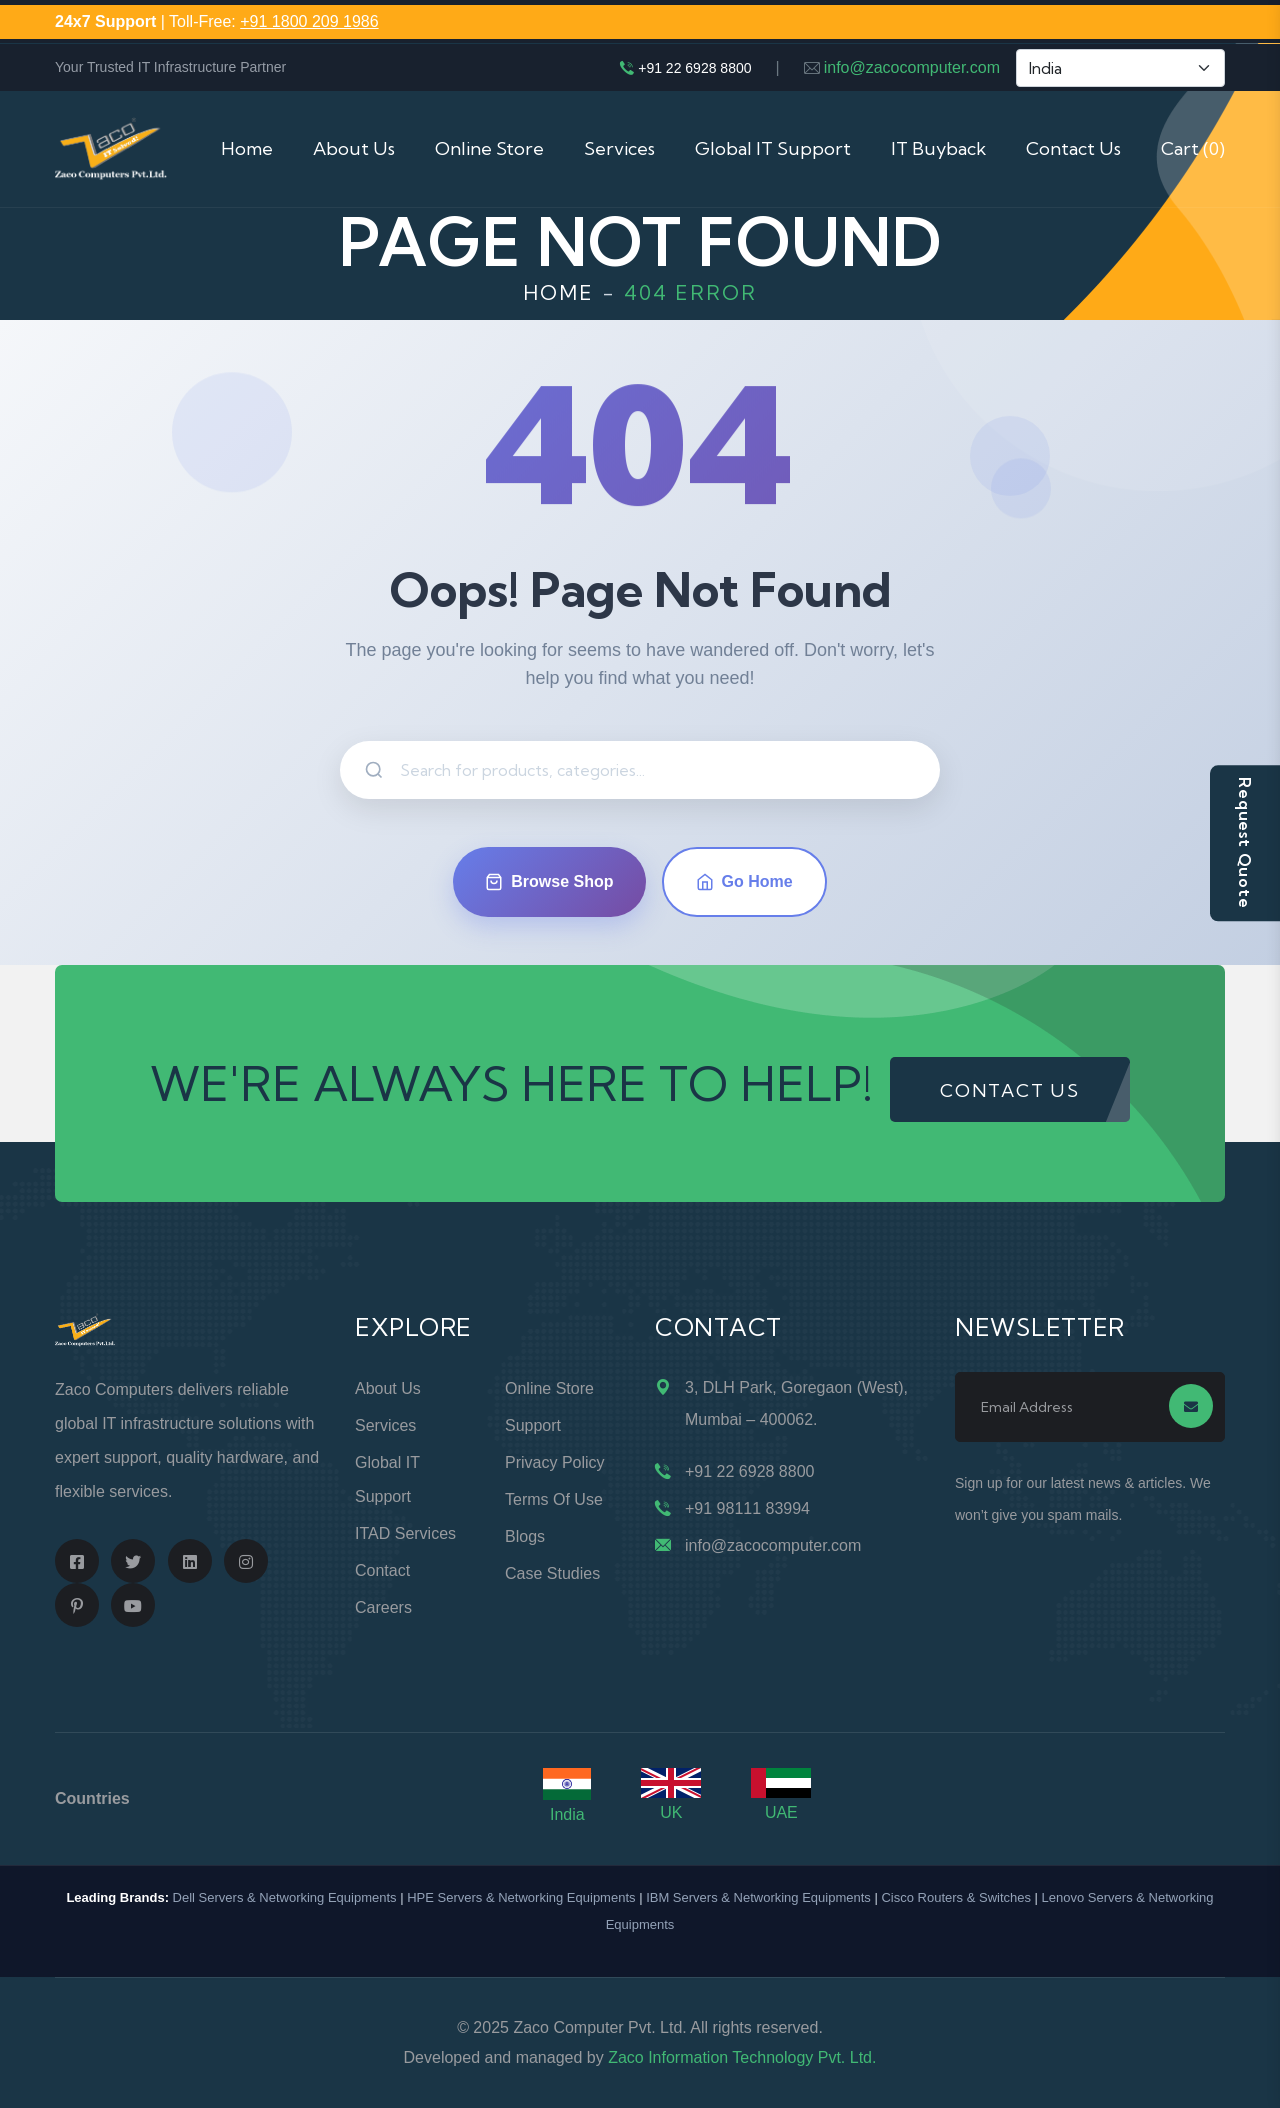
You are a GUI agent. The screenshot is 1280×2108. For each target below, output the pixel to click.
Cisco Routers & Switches (956, 1897)
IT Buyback (938, 148)
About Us (354, 148)
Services (619, 148)
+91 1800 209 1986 (309, 21)
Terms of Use (554, 1499)
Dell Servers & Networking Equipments (285, 1897)
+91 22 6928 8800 (694, 68)
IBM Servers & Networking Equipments (758, 1897)
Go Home (744, 882)
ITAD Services (405, 1533)
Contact (382, 1570)
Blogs (525, 1536)
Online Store (489, 148)
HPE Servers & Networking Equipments (521, 1897)
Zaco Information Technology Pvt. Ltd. (742, 2057)
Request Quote (1245, 842)
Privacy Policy (555, 1462)
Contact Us (1073, 148)
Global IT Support (773, 148)
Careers (383, 1607)
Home (247, 148)
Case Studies (552, 1573)
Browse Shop (549, 882)
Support (533, 1425)
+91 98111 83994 (747, 1508)
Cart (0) (1193, 148)
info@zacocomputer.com (912, 67)
